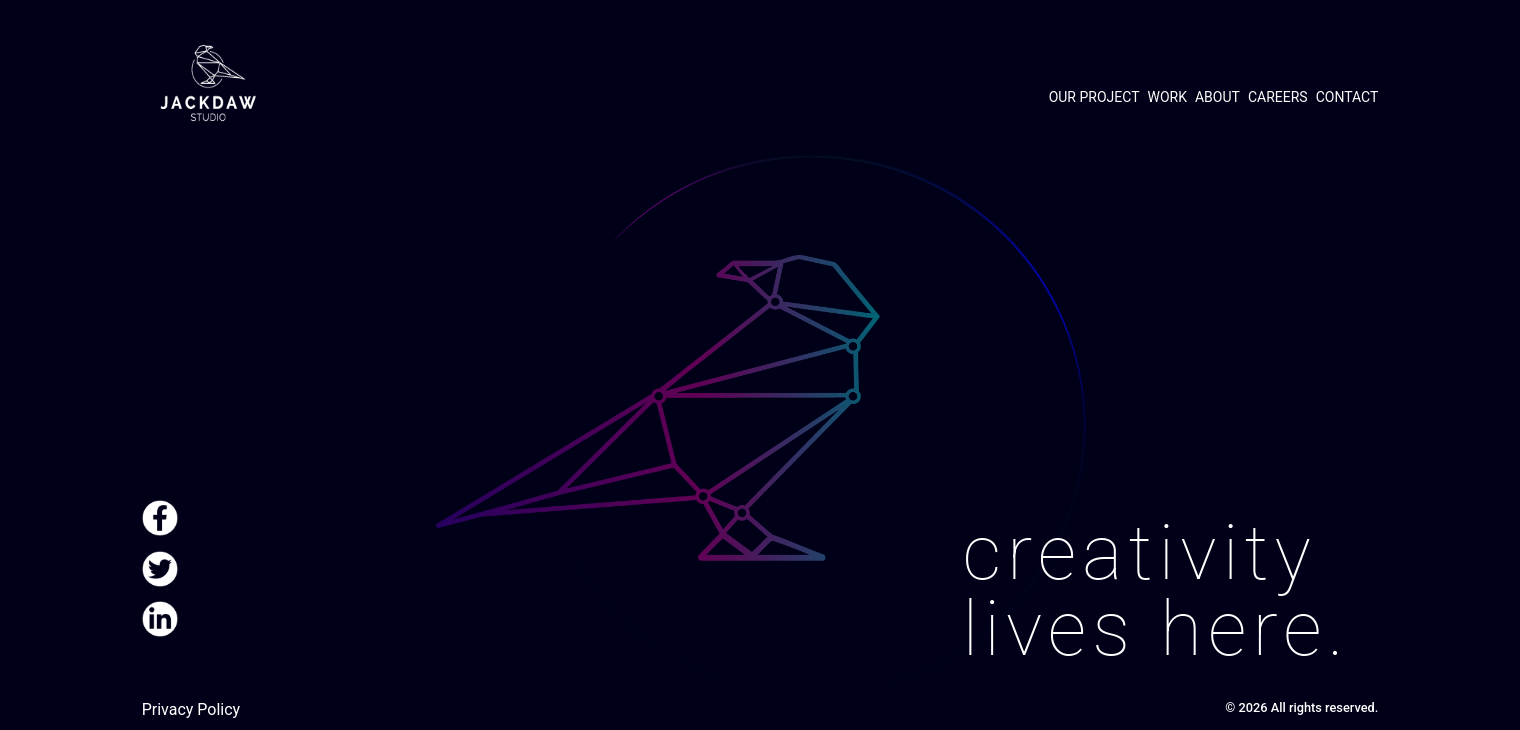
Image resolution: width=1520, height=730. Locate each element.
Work (1167, 97)
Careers (1278, 97)
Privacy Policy (191, 709)
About (1217, 97)
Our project (1094, 97)
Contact (1347, 97)
